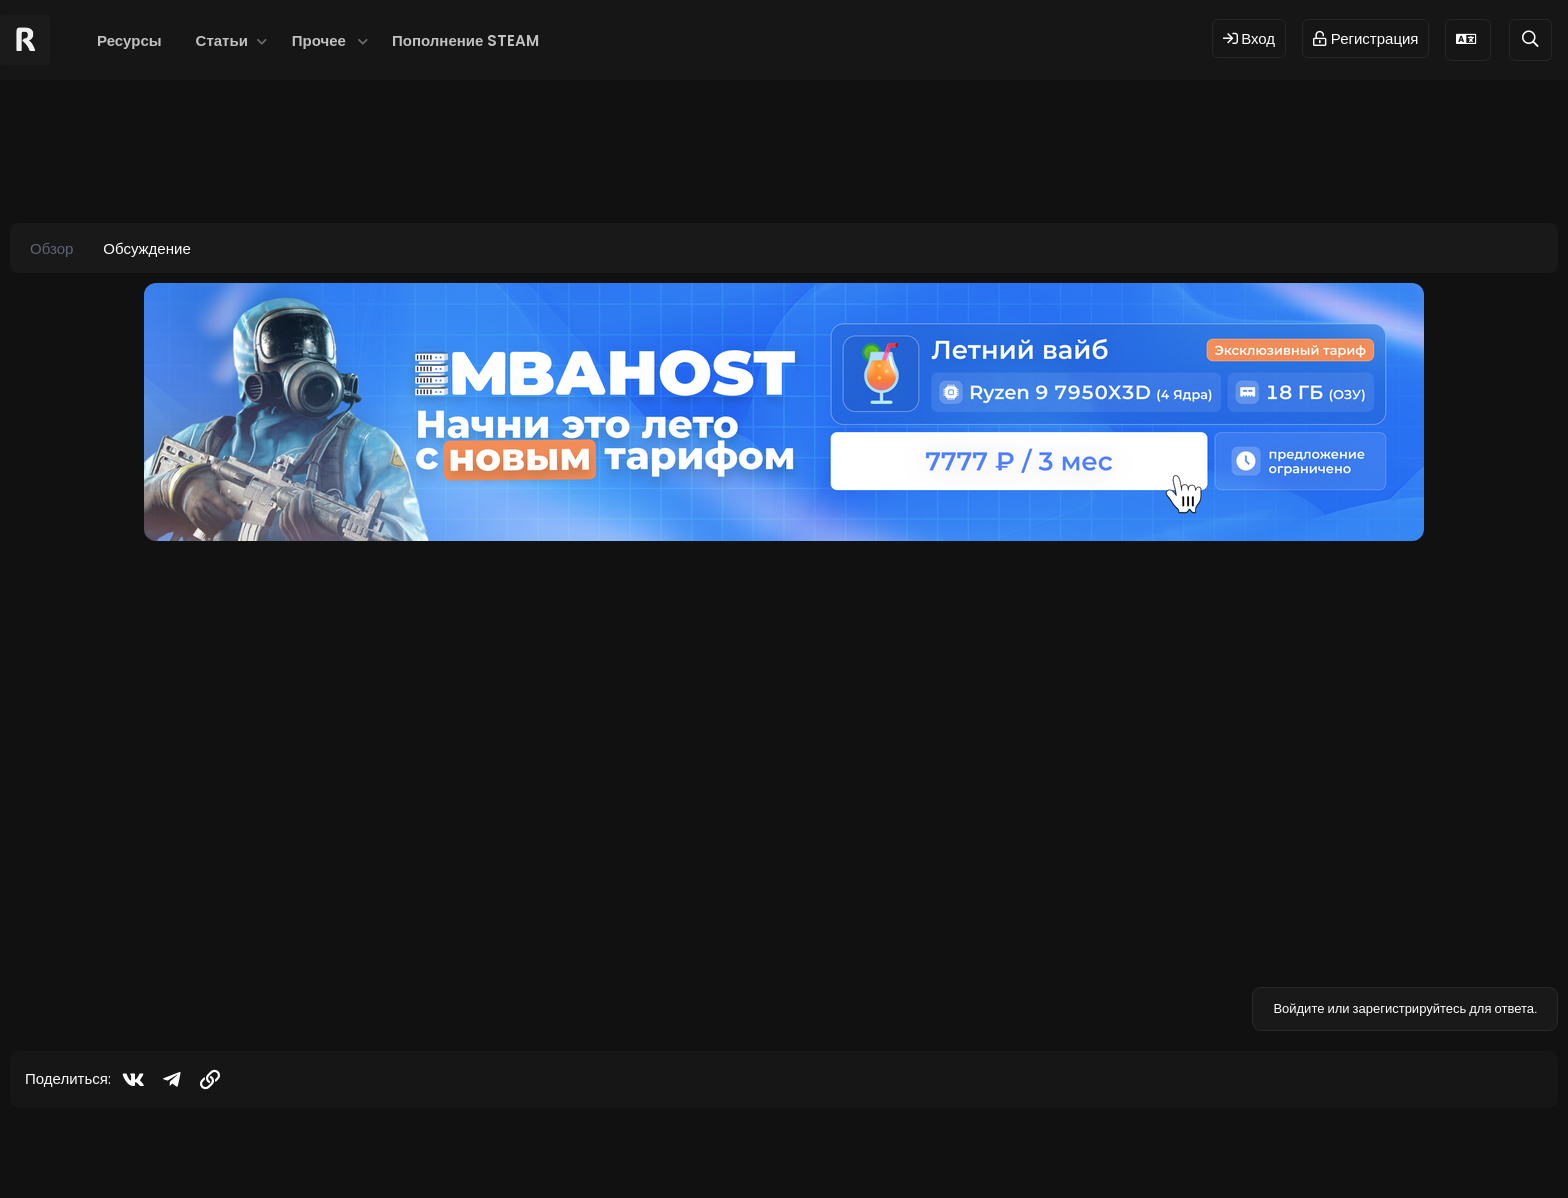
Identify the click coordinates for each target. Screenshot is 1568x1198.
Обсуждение (146, 248)
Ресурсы (129, 40)
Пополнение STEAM (465, 40)
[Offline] (131, 641)
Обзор (51, 248)
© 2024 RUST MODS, (772, 1150)
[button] (262, 40)
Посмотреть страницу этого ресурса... (304, 910)
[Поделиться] (1507, 569)
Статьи (222, 40)
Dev (851, 1150)
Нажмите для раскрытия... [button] (859, 849)
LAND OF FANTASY (238, 656)
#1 (1535, 568)
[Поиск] (1530, 39)
